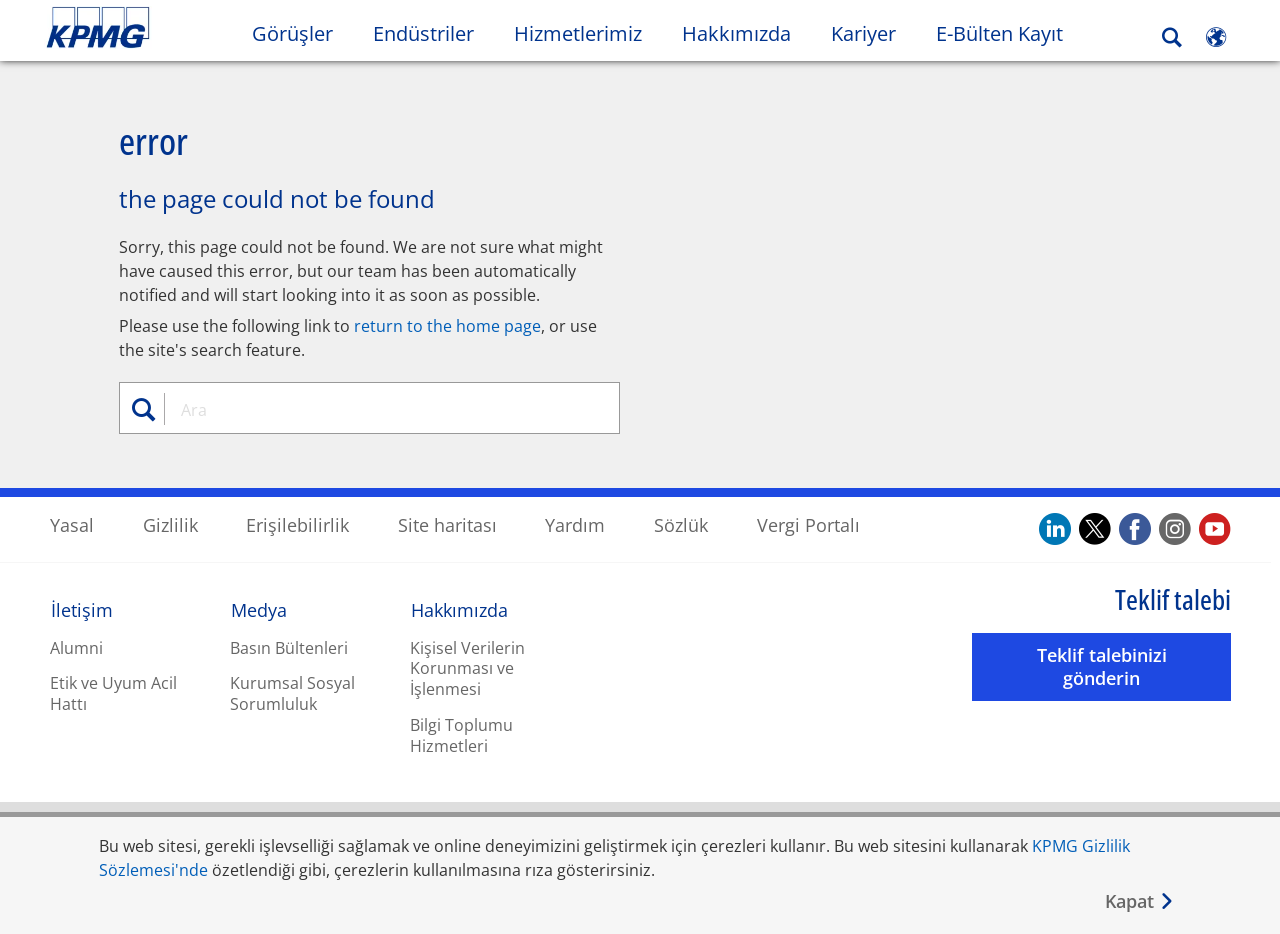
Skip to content (156, 28)
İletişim (82, 609)
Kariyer (873, 33)
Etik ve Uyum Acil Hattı (113, 692)
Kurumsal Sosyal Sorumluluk (292, 692)
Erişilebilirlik (297, 524)
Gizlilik (170, 524)
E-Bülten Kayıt (1009, 33)
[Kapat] (1140, 901)
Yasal (72, 524)
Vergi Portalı (808, 524)
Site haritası (447, 524)
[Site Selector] (1216, 37)
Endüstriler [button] (423, 33)
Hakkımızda (459, 609)
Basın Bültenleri (289, 647)
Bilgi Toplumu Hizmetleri (461, 734)
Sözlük (681, 524)
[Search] (1172, 37)
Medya (259, 609)
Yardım (575, 524)
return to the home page (447, 325)
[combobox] (377, 409)
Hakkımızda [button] (736, 33)
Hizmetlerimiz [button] (578, 33)
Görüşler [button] (292, 33)
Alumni (76, 647)
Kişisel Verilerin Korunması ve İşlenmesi (467, 668)
